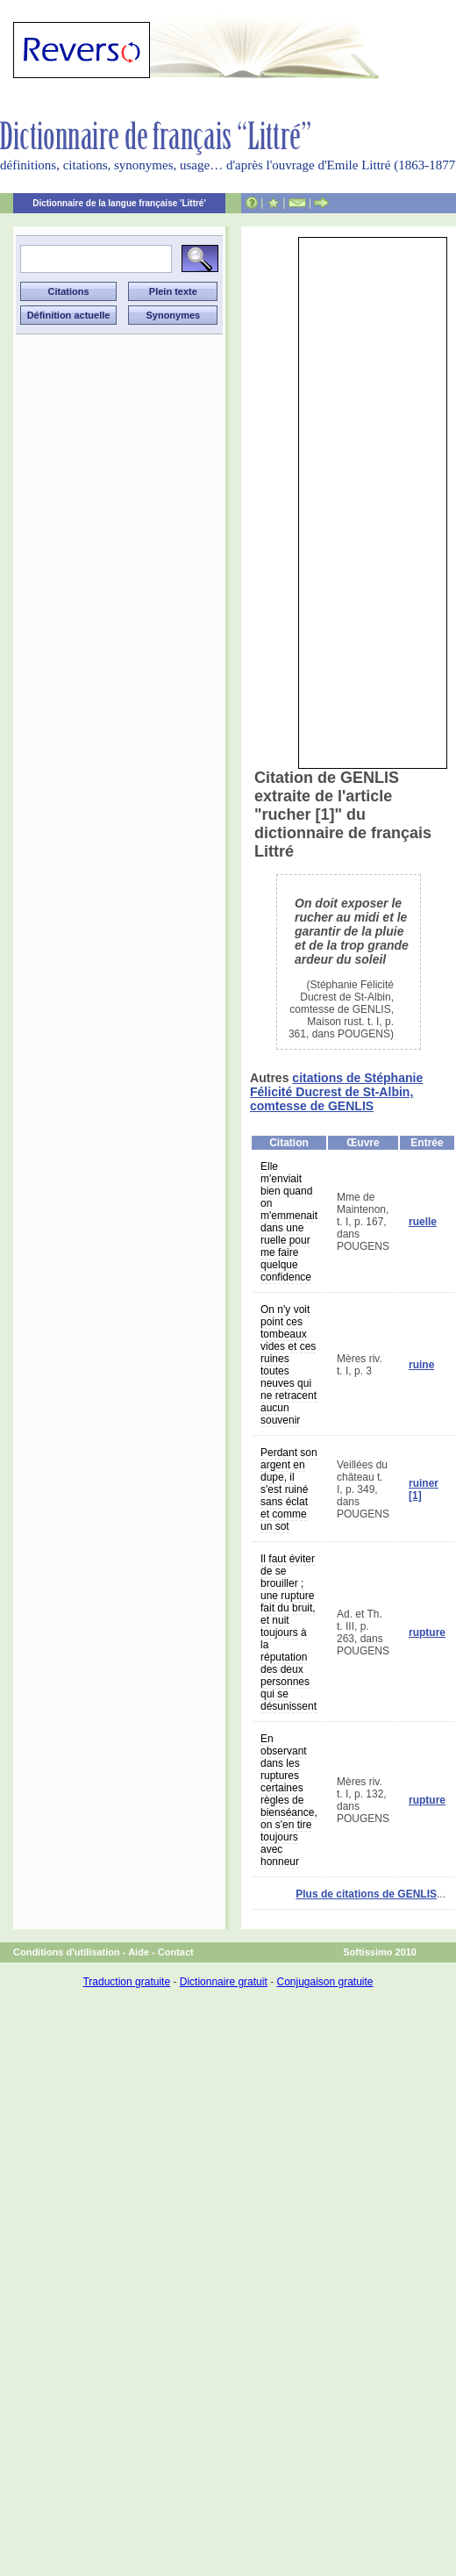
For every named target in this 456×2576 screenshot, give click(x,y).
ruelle (423, 1222)
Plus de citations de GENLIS (366, 1894)
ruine (421, 1365)
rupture (427, 1632)
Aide (138, 1952)
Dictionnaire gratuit (223, 1982)
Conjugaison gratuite (324, 1982)
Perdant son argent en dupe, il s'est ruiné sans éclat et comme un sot (288, 1489)
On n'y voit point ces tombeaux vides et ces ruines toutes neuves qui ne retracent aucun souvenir (288, 1364)
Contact (176, 1952)
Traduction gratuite (126, 1982)
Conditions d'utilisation (66, 1952)
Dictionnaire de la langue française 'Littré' (119, 203)
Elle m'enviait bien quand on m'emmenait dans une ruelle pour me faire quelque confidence (288, 1221)
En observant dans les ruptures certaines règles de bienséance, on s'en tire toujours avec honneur (288, 1800)
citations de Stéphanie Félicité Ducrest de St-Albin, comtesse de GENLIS (336, 1092)
